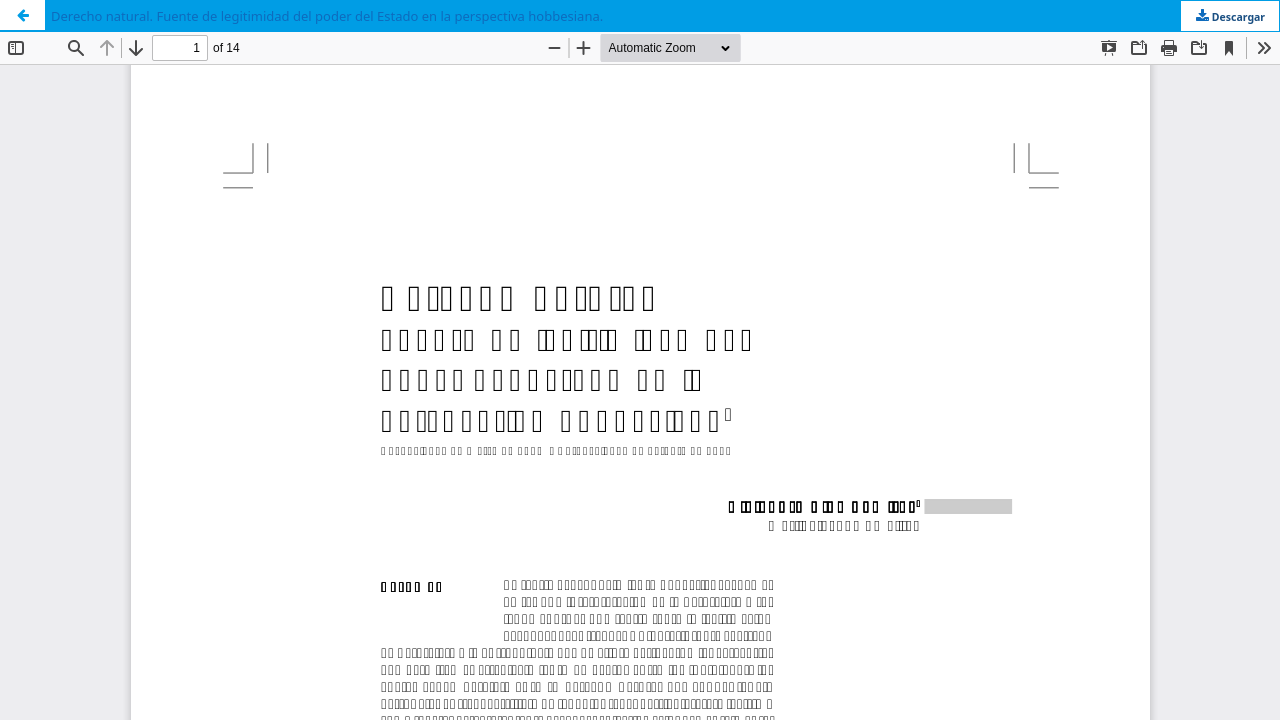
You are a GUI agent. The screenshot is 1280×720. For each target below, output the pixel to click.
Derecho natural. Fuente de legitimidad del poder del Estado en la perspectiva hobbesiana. (327, 16)
